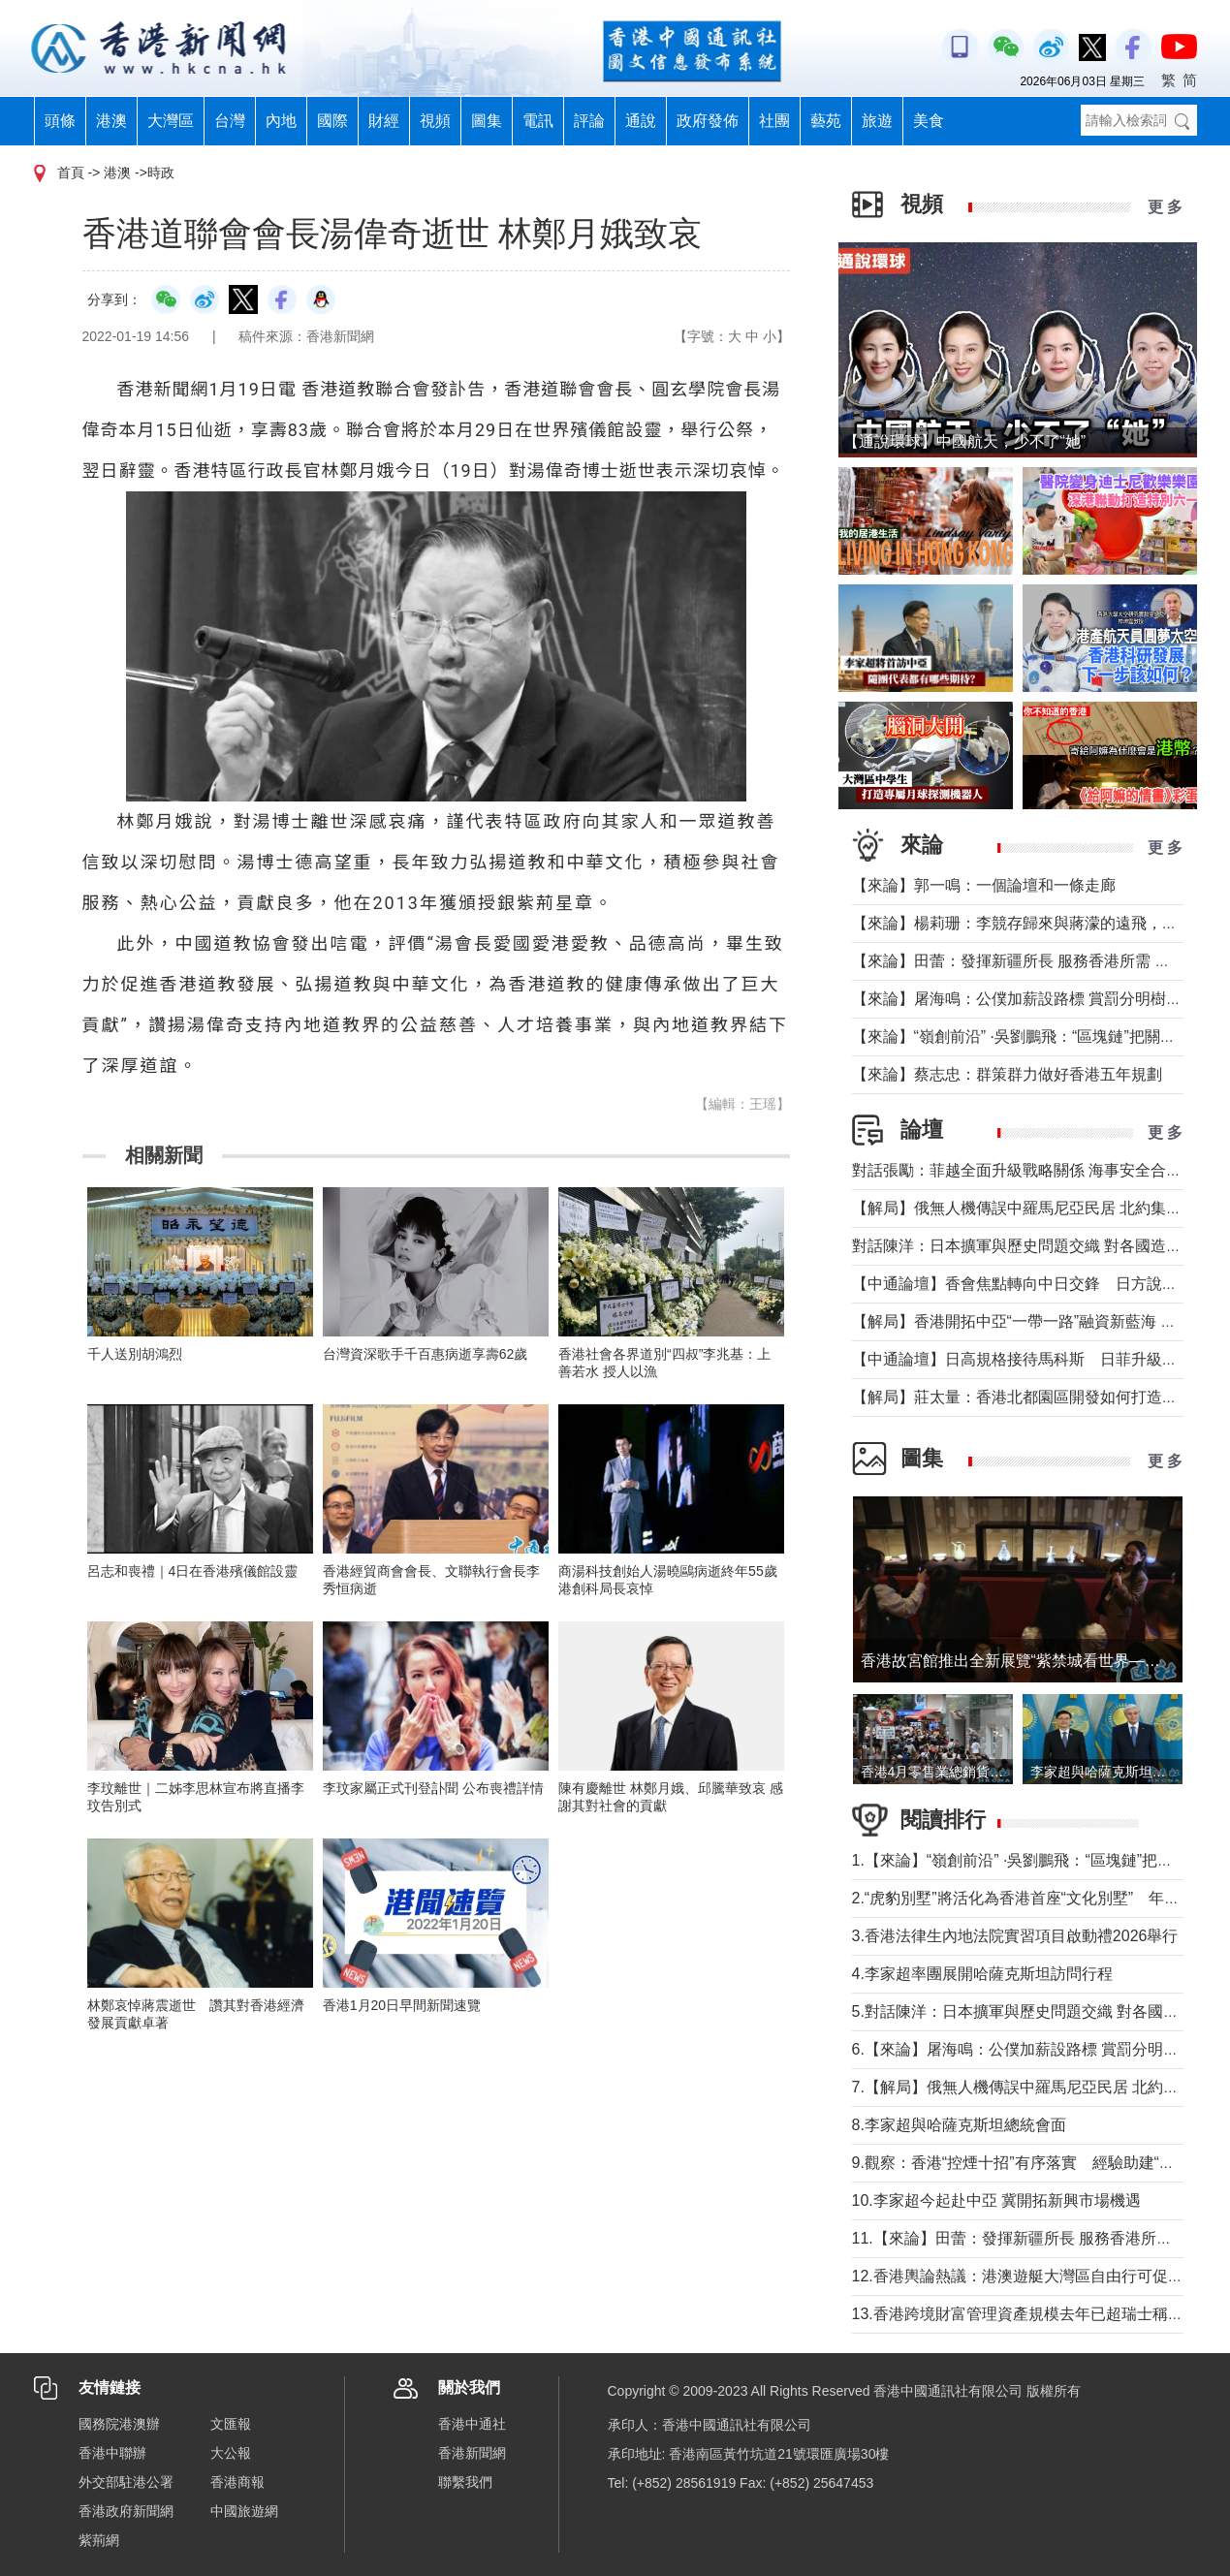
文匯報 (230, 2424)
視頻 (435, 120)
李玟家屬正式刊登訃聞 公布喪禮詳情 (433, 1788)
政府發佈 (708, 120)
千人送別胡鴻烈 (134, 1354)
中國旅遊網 (244, 2511)
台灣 (229, 120)
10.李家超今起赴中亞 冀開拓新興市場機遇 (997, 2200)
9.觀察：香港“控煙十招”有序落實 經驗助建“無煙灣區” (1039, 2162)
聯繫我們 (465, 2482)
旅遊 (877, 120)
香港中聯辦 (112, 2453)
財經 (383, 120)
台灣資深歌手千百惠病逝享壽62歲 (425, 1354)
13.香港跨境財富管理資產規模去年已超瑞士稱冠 (1017, 2314)
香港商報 (237, 2482)
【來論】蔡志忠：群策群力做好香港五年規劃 (1007, 1074)
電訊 (537, 120)
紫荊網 (99, 2540)
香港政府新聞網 (126, 2511)
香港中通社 (472, 2424)
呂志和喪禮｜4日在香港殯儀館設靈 (193, 1571)
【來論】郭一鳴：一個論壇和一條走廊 (984, 885)
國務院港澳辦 (119, 2424)
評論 (589, 120)
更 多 (1165, 207)
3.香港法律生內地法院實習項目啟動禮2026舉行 (1015, 1936)
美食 (928, 120)
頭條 (60, 120)
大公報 (230, 2453)
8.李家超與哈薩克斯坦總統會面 (959, 2125)
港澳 (111, 120)
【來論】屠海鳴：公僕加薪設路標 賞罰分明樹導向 (1024, 998)
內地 (281, 120)
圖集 (486, 120)
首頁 (70, 172)
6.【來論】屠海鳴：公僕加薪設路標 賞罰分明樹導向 (1031, 2049)
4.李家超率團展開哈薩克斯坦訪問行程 (982, 1973)
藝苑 (825, 120)
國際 (332, 120)
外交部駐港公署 (126, 2482)
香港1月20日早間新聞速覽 (402, 2005)
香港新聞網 (472, 2453)
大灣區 (170, 120)
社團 (774, 120)
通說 (640, 120)
